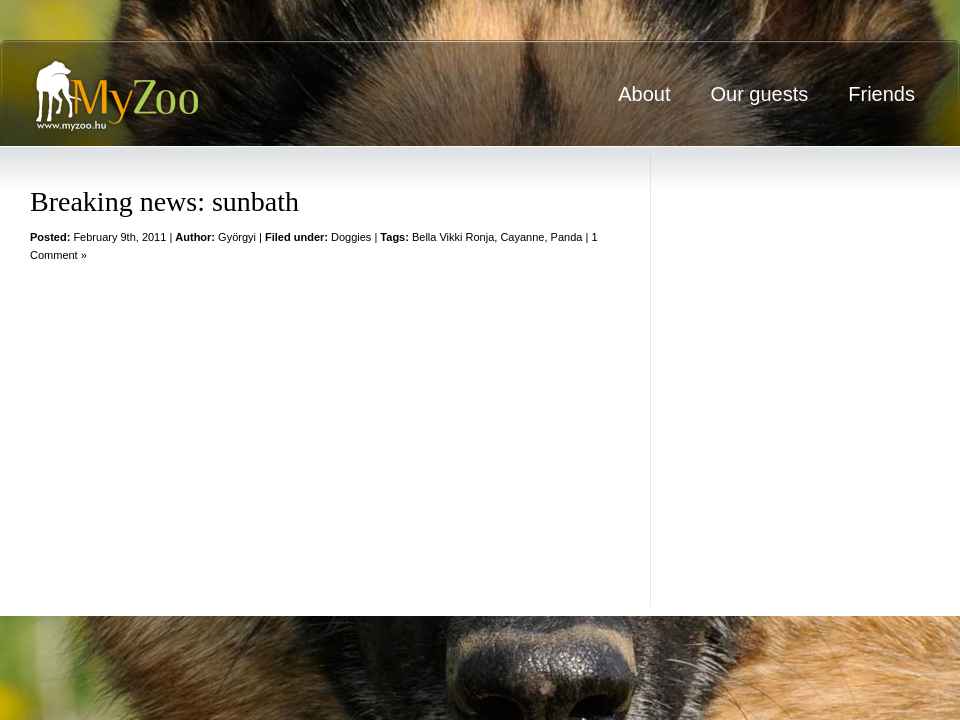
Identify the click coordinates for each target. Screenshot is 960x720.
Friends (881, 94)
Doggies (351, 237)
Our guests (759, 94)
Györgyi (237, 237)
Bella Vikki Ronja (453, 237)
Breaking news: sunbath (164, 201)
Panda (567, 237)
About (644, 94)
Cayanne (522, 237)
